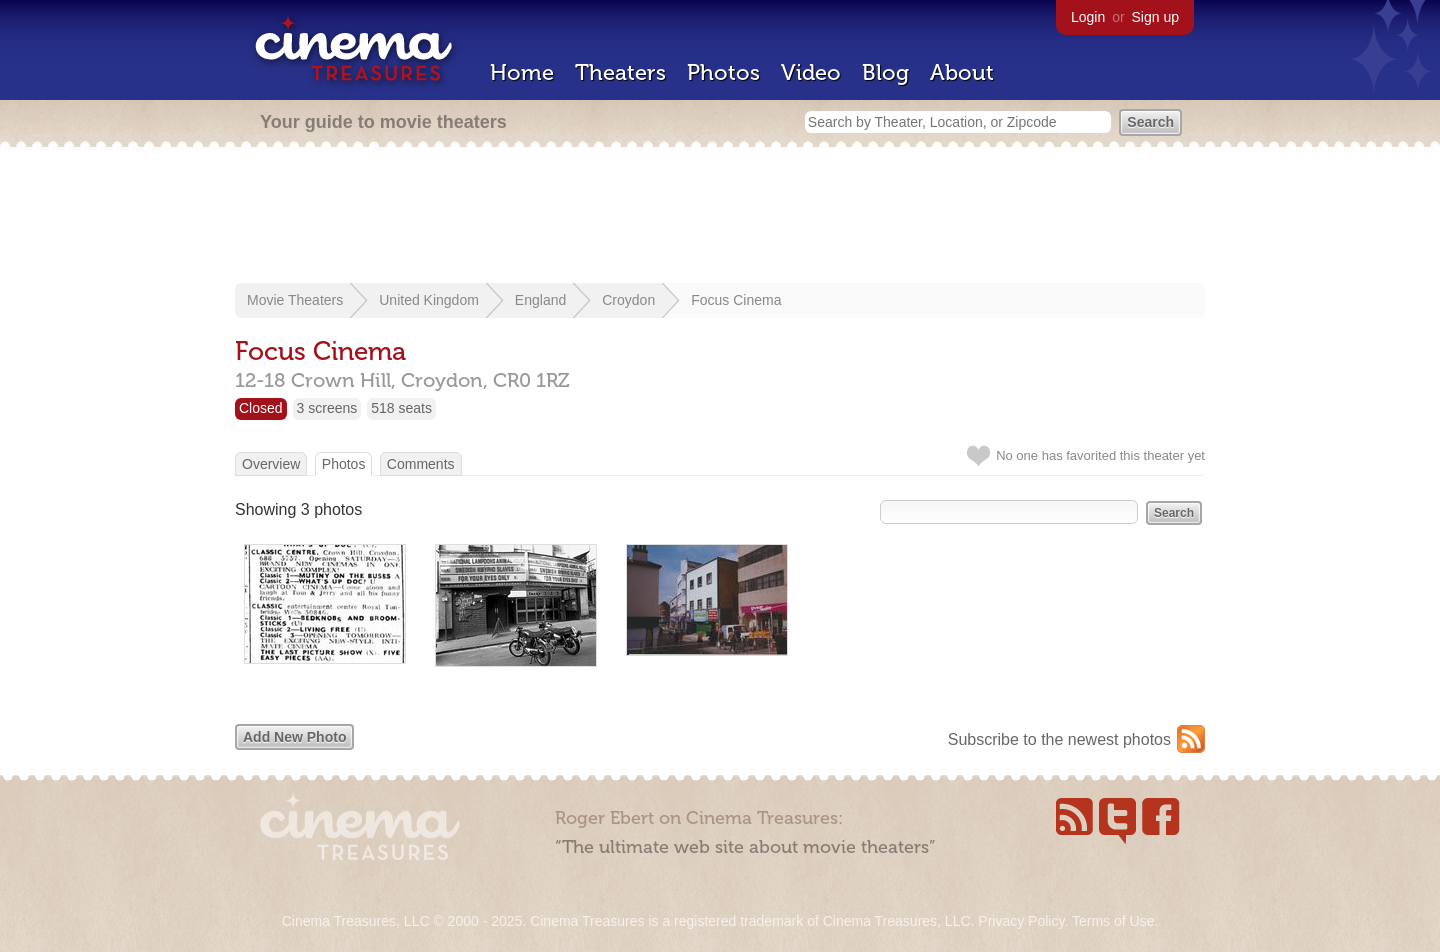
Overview (271, 464)
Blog (885, 72)
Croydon (628, 300)
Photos (723, 72)
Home (522, 72)
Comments (421, 464)
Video (811, 72)
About (962, 72)
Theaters (620, 72)
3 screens (327, 408)
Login (1088, 17)
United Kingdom (429, 300)
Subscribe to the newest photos (1059, 739)
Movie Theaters (295, 300)
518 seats (401, 408)
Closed (261, 408)
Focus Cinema (736, 300)
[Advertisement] (720, 217)
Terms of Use (1113, 921)
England (540, 300)
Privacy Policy (1021, 921)
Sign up (1155, 17)
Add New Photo (294, 737)
